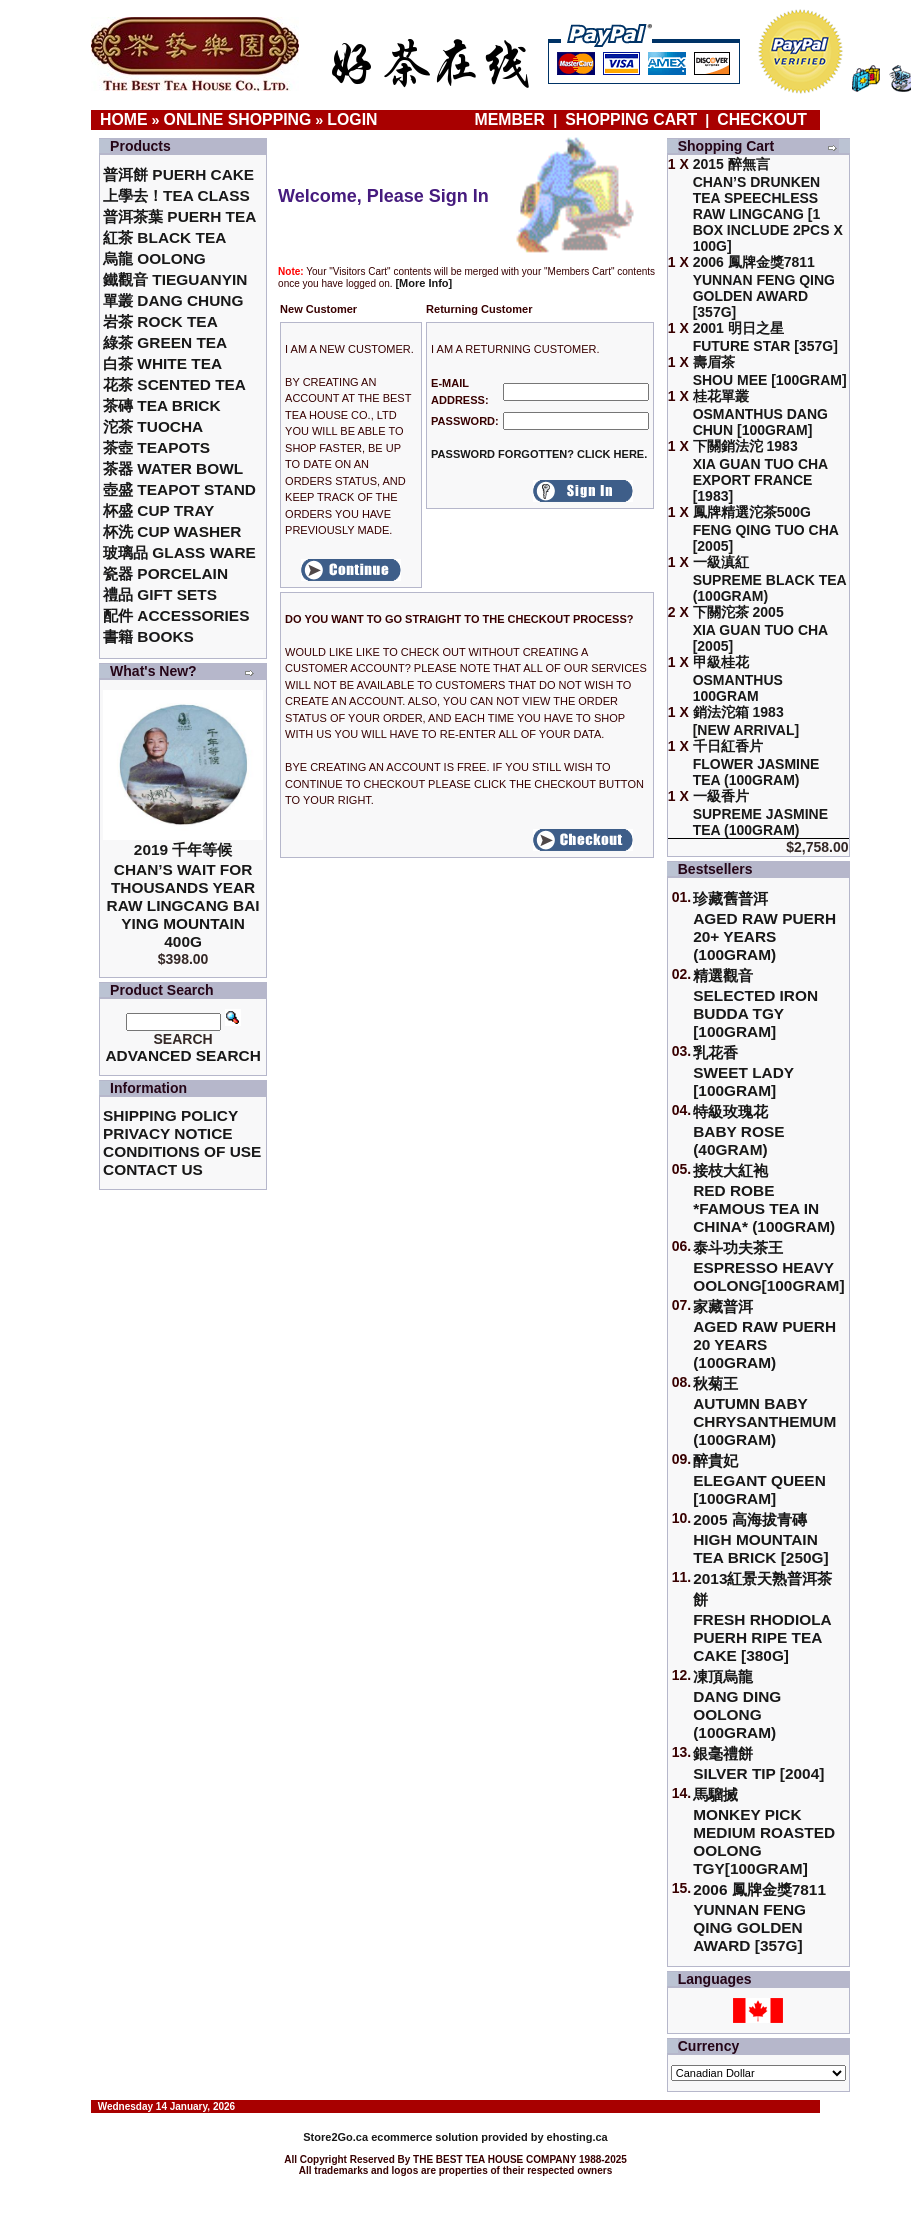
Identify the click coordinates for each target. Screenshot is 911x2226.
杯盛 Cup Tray (158, 510)
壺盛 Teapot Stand (179, 489)
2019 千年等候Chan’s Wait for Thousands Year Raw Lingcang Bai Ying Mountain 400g (183, 895)
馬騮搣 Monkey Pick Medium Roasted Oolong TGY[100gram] (764, 1831)
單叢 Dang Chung (173, 300)
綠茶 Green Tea (165, 342)
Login (352, 119)
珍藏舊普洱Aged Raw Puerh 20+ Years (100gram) (764, 926)
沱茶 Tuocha (153, 426)
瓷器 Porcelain (165, 573)
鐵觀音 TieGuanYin (175, 279)
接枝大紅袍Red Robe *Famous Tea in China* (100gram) (764, 1198)
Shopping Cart (631, 119)
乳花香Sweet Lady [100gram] (743, 1071)
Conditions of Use (182, 1151)
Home (124, 119)
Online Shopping (238, 119)
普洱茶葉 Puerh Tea (179, 216)
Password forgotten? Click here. (539, 454)
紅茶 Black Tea (164, 237)
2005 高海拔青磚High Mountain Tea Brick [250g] (760, 1538)
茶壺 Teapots (156, 447)
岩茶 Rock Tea (160, 321)
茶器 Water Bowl (173, 468)
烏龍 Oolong (154, 258)
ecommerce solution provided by (424, 2137)
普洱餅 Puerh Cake (178, 174)
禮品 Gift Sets (160, 594)
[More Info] (423, 283)
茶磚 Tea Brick (162, 405)
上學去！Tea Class (176, 195)
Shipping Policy (170, 1115)
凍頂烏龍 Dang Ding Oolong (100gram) (737, 1704)
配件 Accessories (176, 615)
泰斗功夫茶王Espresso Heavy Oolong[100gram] (768, 1266)
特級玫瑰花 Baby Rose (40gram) (738, 1130)
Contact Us (153, 1169)
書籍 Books (148, 636)
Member (511, 119)
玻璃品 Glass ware (179, 552)
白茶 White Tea (162, 363)
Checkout (762, 119)
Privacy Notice (167, 1133)
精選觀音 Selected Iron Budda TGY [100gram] (755, 1003)
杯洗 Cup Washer (172, 531)
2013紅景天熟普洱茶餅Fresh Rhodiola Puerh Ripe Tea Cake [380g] (762, 1617)
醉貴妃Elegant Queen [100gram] (759, 1479)
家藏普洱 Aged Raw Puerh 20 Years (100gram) (764, 1334)
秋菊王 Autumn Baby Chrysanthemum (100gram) (764, 1411)
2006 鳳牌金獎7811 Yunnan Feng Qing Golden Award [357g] (759, 1917)
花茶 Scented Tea (174, 384)
